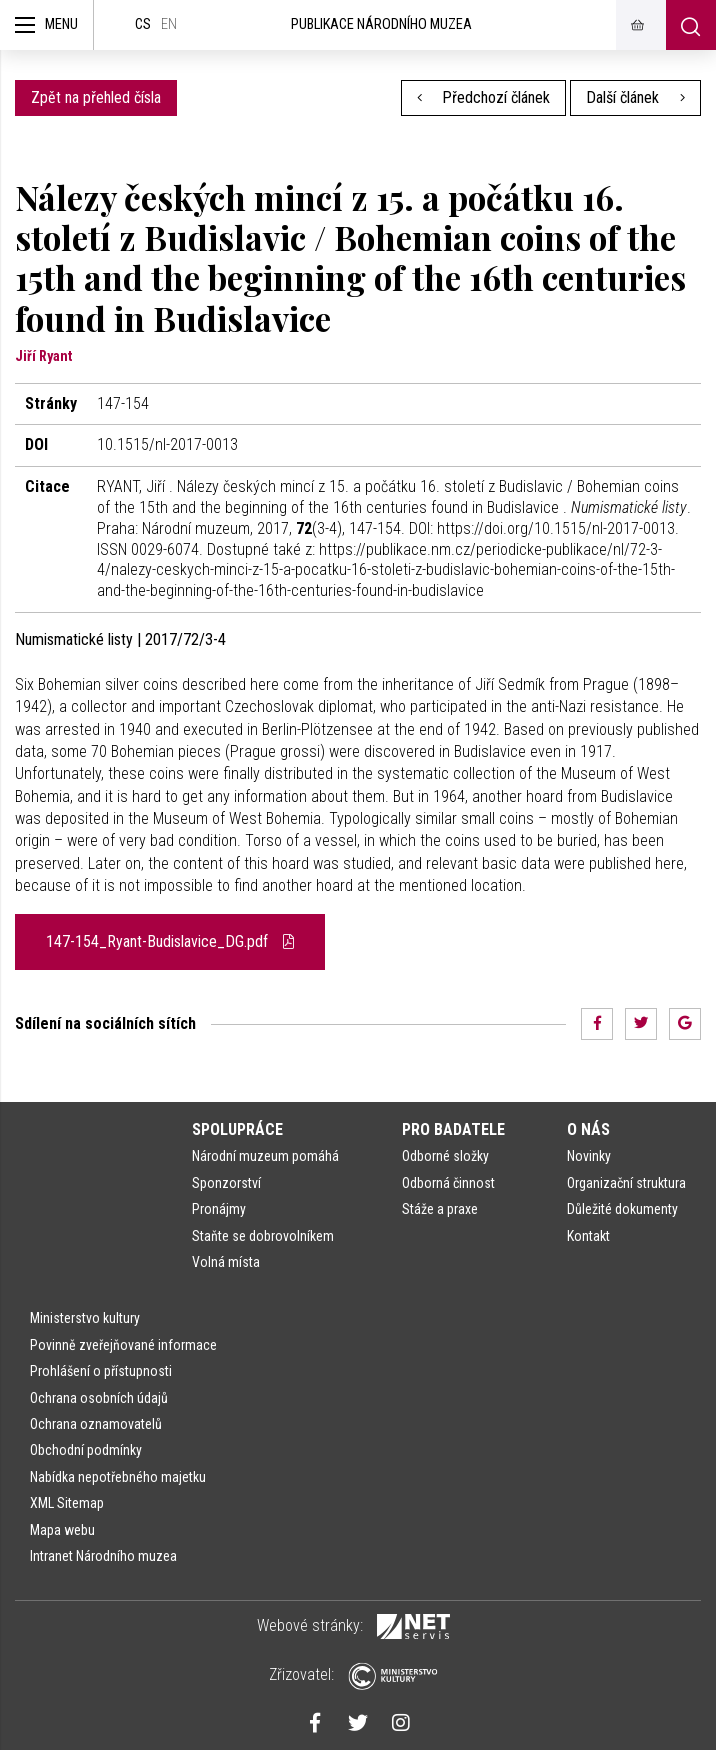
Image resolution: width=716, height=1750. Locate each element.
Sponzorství (226, 1183)
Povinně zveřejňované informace (123, 1345)
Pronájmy (219, 1209)
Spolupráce (237, 1129)
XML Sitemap (67, 1503)
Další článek (635, 97)
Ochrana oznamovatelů (96, 1424)
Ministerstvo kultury (85, 1318)
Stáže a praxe (440, 1209)
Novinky (589, 1156)
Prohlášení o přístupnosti (101, 1371)
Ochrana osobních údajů (99, 1398)
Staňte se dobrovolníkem (263, 1236)
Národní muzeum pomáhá (265, 1156)
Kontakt (588, 1236)
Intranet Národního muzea (103, 1556)
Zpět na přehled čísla (96, 97)
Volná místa (226, 1262)
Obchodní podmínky (86, 1450)
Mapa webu (62, 1530)
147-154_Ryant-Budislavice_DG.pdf (170, 941)
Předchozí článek (484, 97)
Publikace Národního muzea (381, 24)
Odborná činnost (448, 1183)
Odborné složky (445, 1156)
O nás (588, 1129)
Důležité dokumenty (622, 1209)
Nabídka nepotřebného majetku (118, 1477)
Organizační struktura (626, 1183)
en (169, 24)
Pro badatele (453, 1129)
